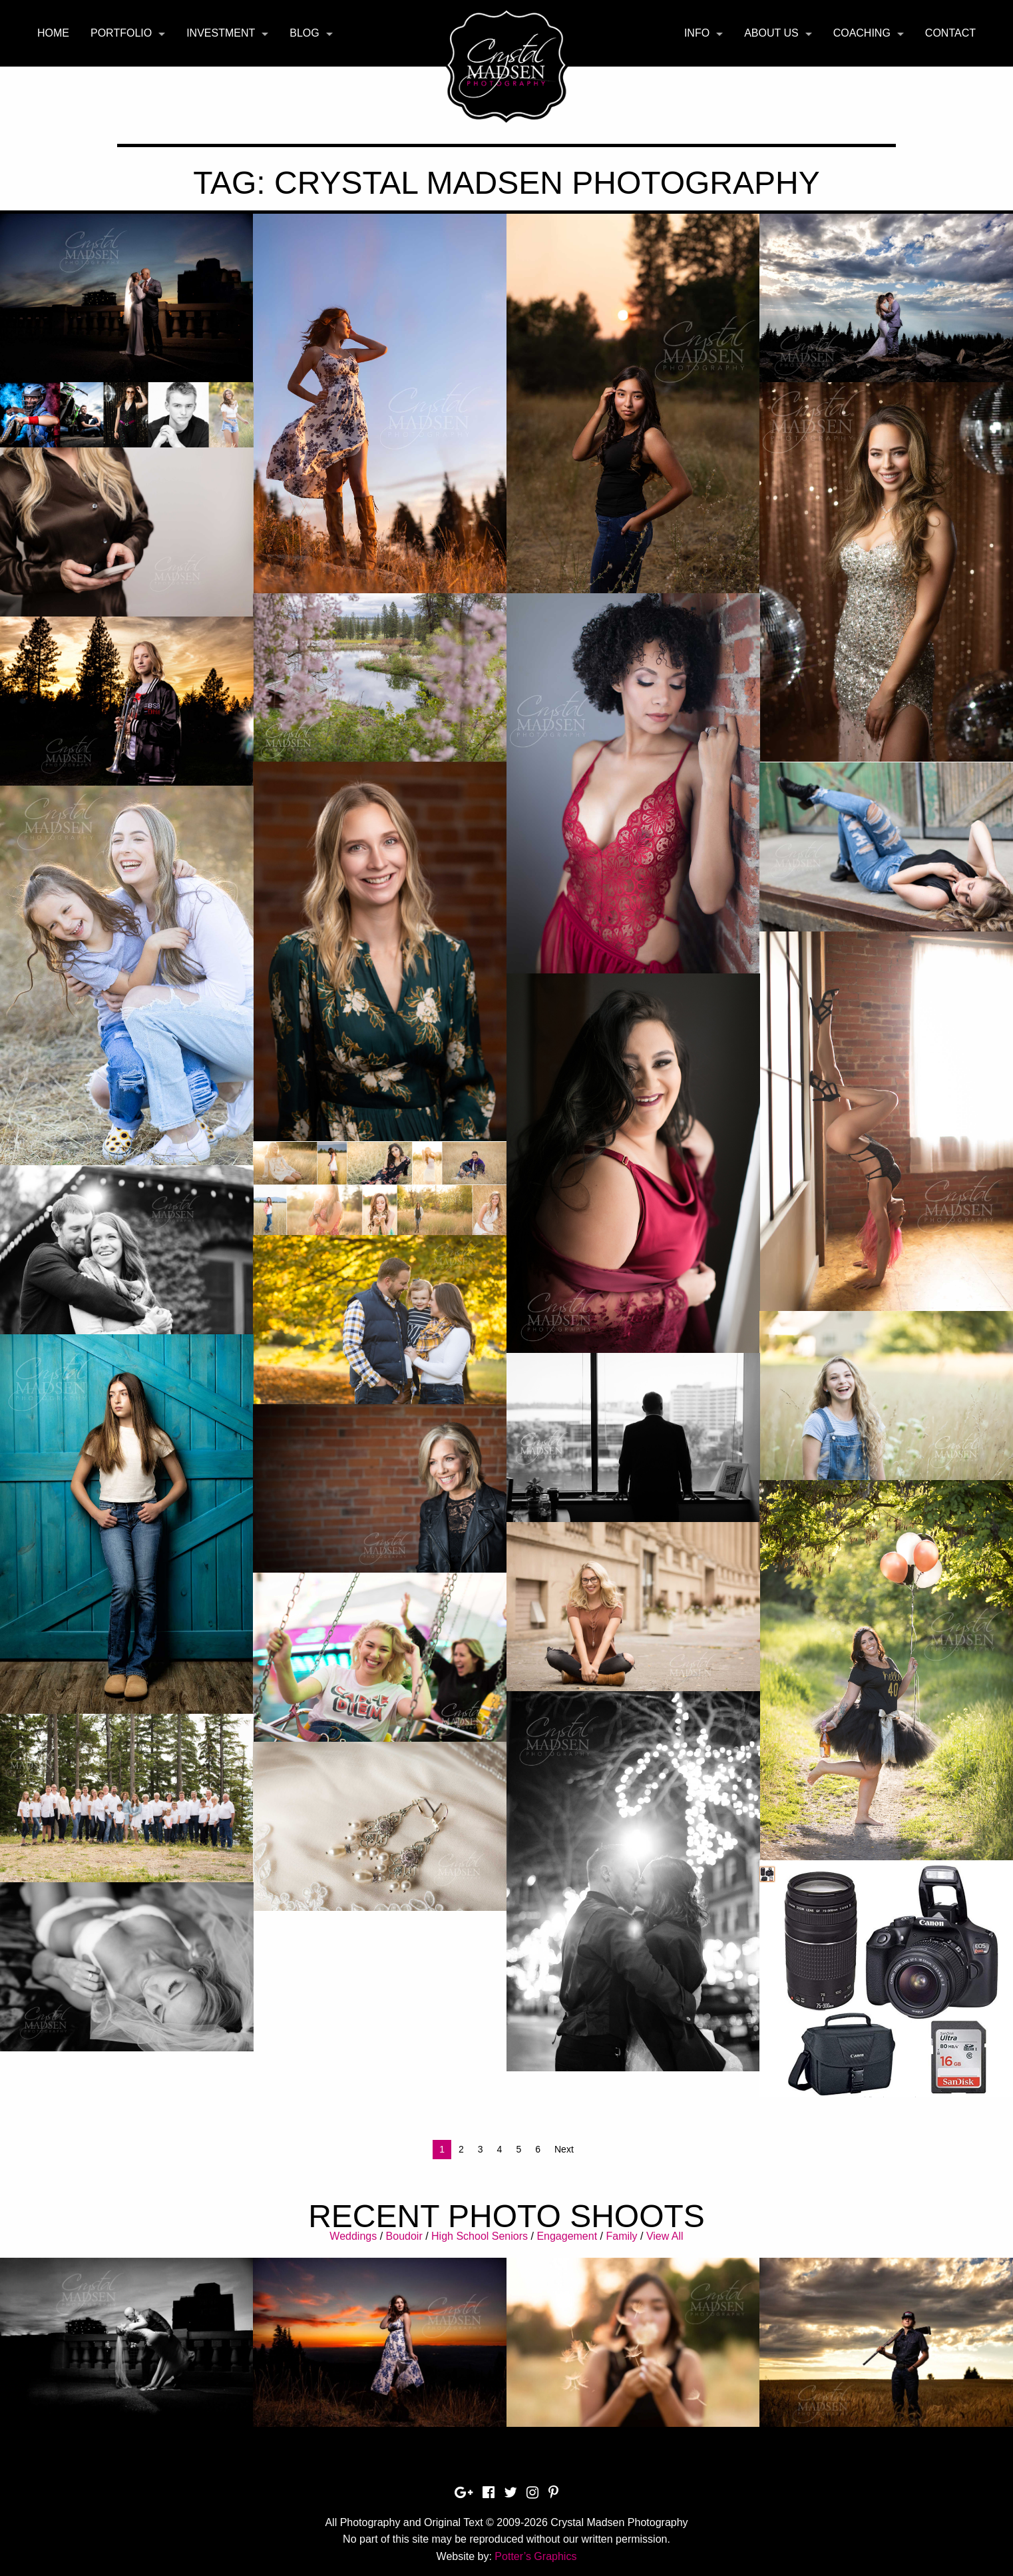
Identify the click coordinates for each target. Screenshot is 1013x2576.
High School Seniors (479, 2236)
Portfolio (121, 33)
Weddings (353, 2236)
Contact (950, 33)
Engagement (566, 2236)
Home (53, 33)
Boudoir (404, 2236)
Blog (304, 33)
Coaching (862, 33)
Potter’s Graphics (535, 2556)
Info (696, 33)
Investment (220, 33)
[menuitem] (53, 33)
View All (665, 2236)
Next (564, 2149)
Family (621, 2236)
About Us (771, 33)
